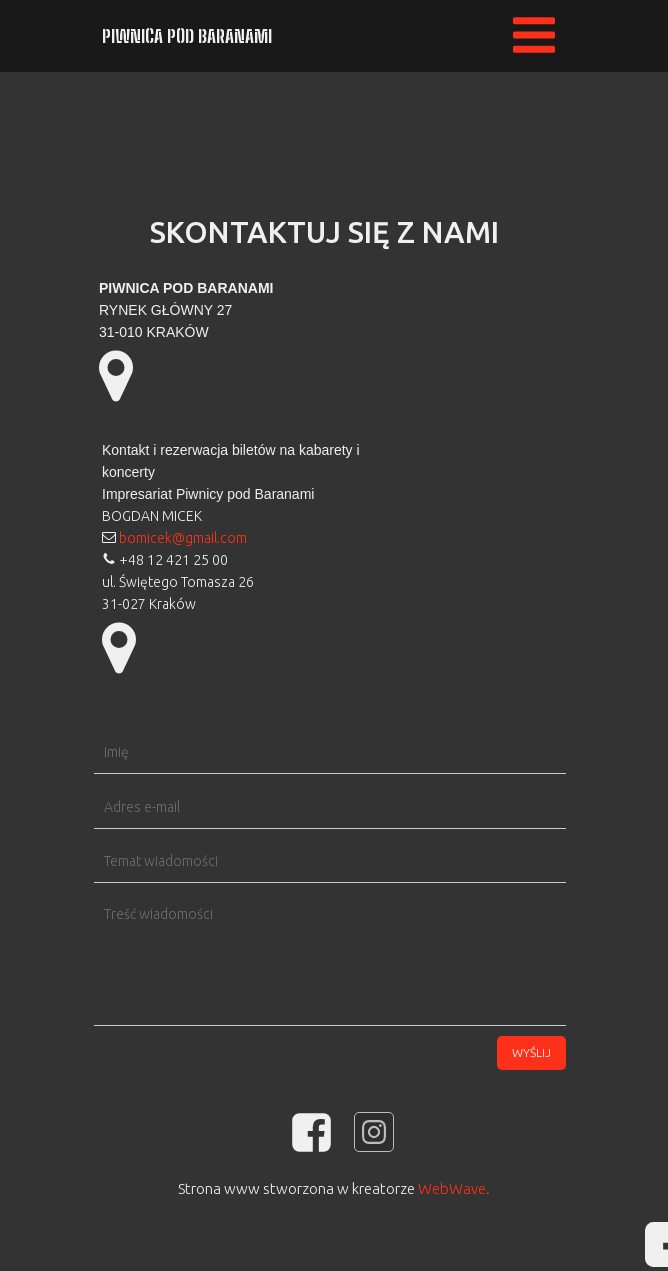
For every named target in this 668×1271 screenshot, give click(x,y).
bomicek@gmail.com (183, 538)
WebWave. (454, 1188)
